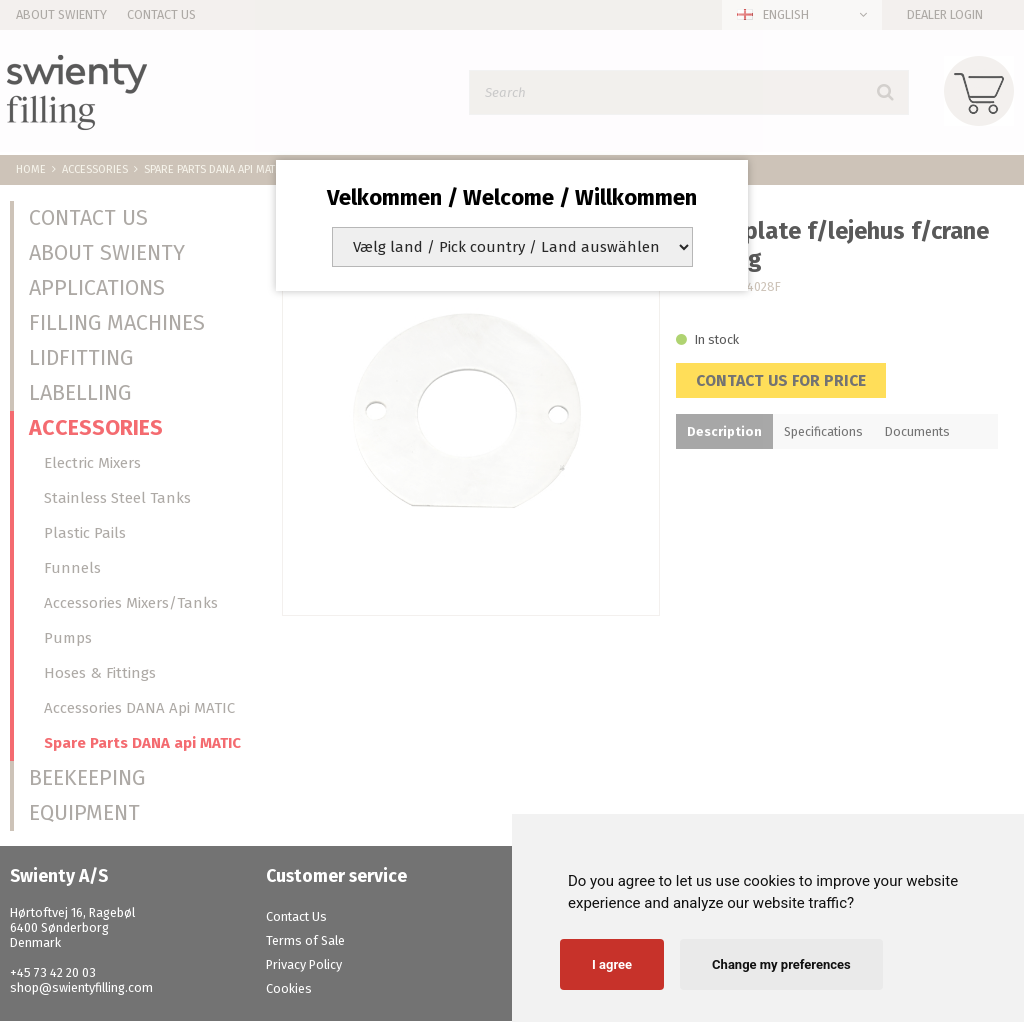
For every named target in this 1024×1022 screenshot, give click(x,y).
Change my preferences (781, 964)
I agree (612, 964)
